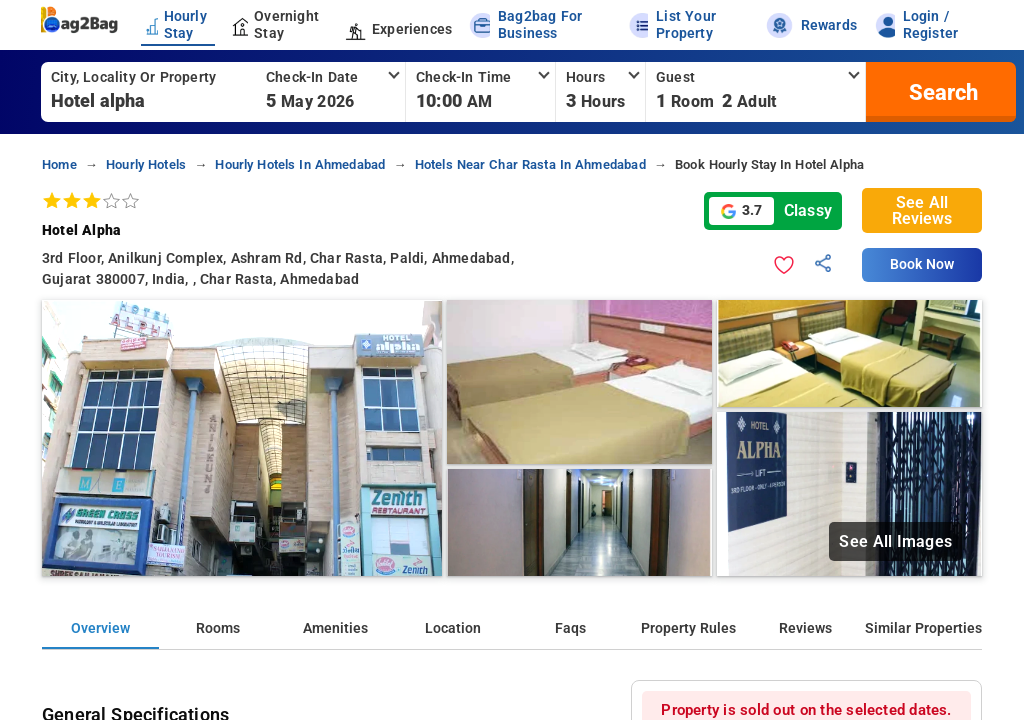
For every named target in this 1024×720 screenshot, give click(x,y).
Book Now (922, 264)
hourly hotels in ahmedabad (300, 164)
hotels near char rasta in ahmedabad (530, 164)
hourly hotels (146, 164)
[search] (941, 92)
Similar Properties (923, 628)
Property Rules (688, 628)
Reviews (805, 628)
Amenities (335, 628)
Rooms (218, 628)
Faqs (570, 628)
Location (453, 628)
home (59, 164)
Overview (100, 628)
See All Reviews (922, 210)
